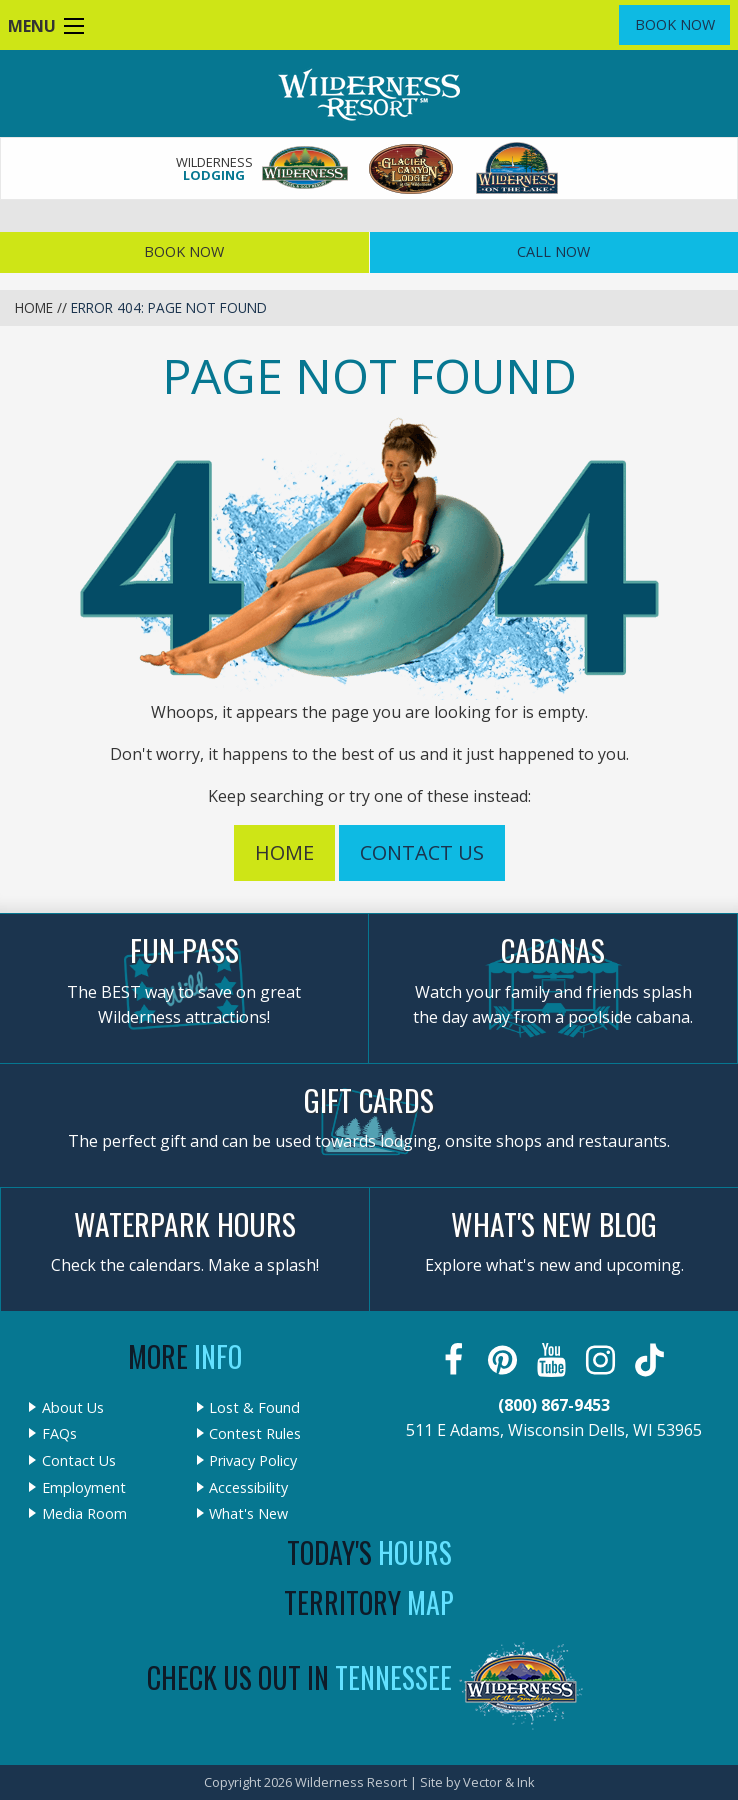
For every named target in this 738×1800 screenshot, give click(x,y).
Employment (84, 1488)
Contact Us (422, 852)
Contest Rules (255, 1434)
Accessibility (248, 1488)
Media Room (84, 1514)
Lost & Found (254, 1408)
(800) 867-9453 (554, 1405)
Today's (369, 1552)
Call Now (553, 251)
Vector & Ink (499, 1782)
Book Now (675, 24)
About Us (73, 1408)
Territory (369, 1602)
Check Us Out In (299, 1677)
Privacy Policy (253, 1461)
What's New (248, 1514)
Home (34, 307)
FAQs (59, 1434)
